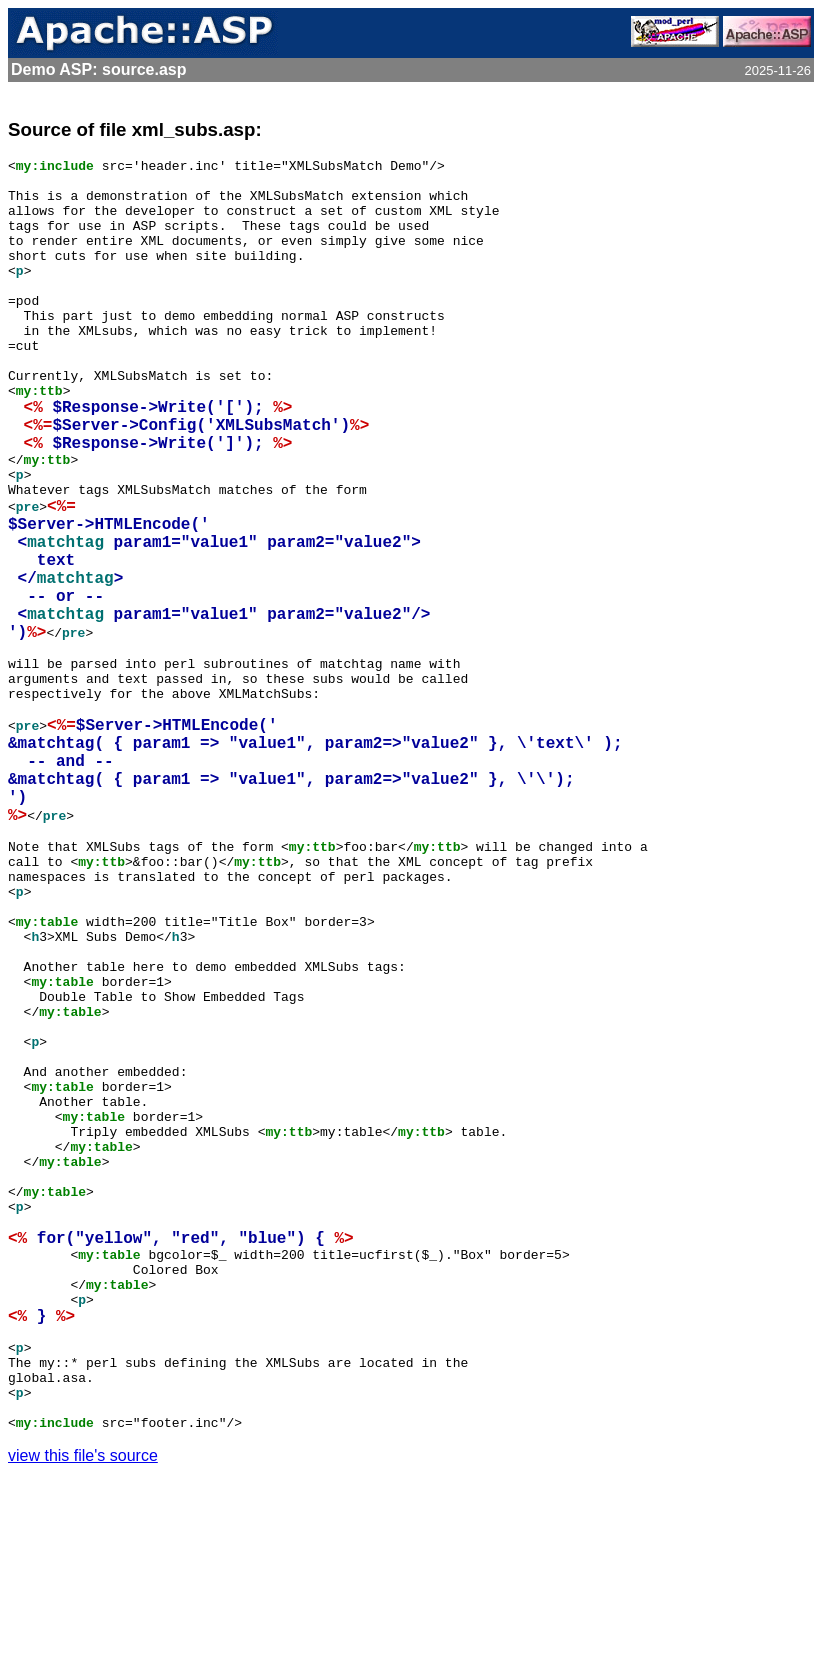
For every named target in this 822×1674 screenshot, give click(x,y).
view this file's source (83, 1648)
